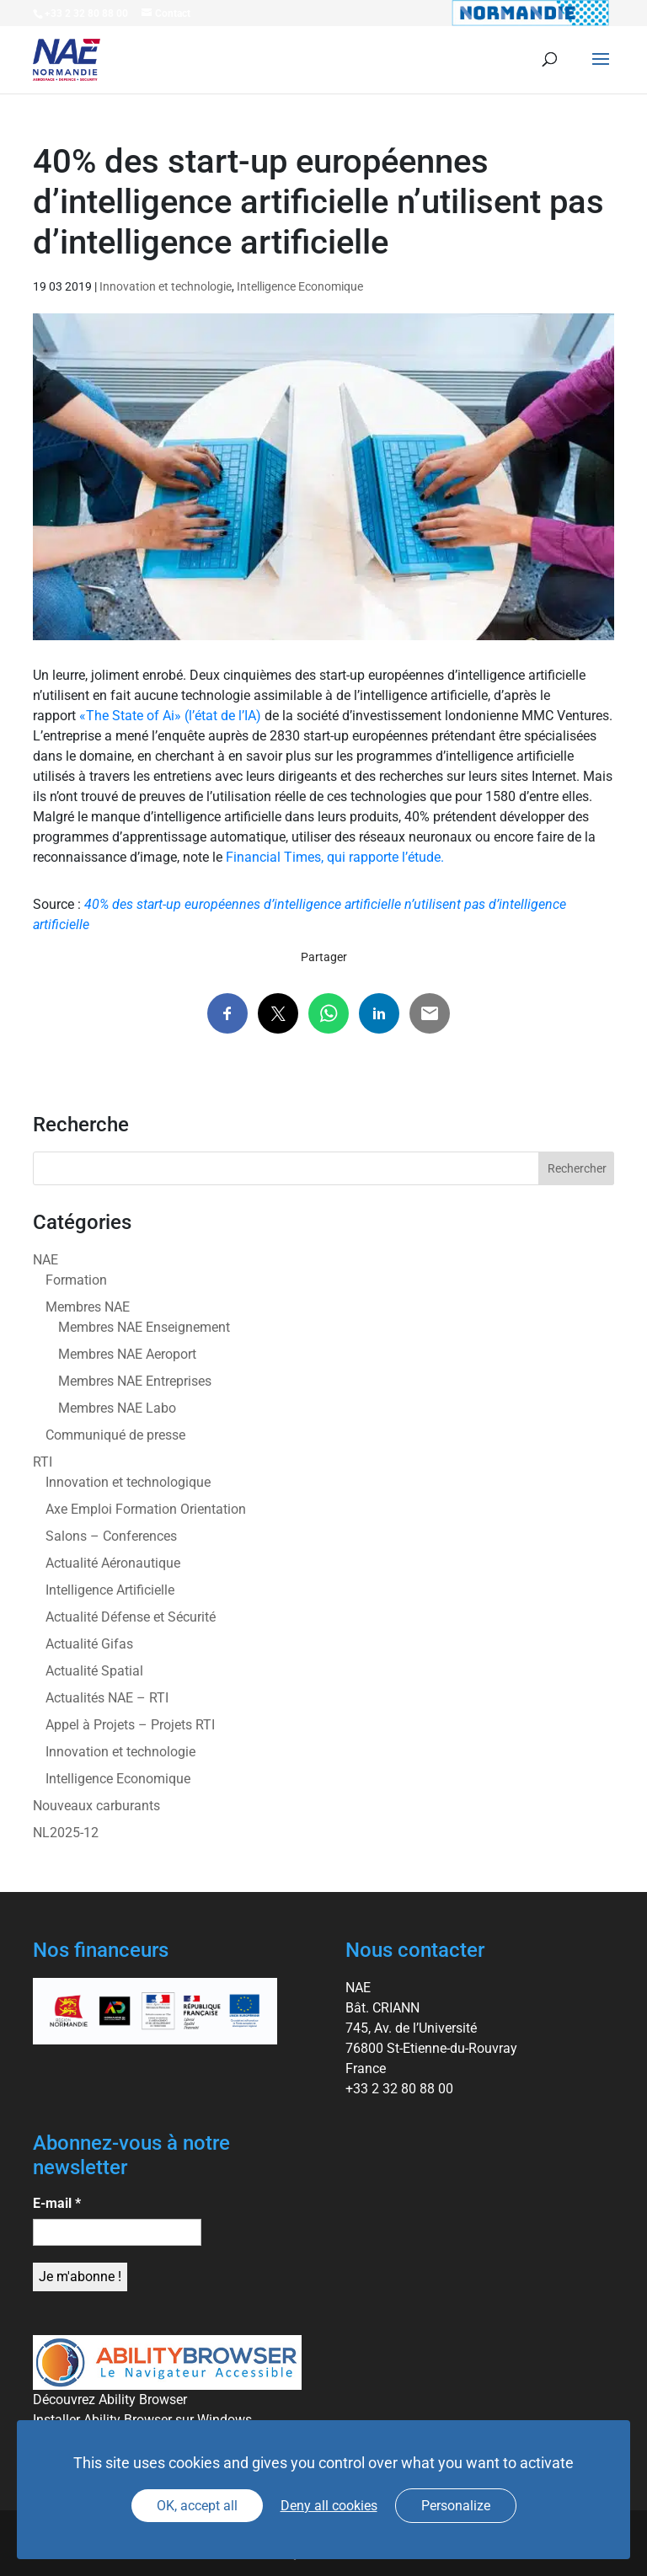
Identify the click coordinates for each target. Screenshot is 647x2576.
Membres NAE (87, 1307)
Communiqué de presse (115, 1435)
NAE (45, 1260)
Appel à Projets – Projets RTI (130, 1725)
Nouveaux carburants (96, 1806)
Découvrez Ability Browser (110, 2400)
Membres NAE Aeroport (127, 1354)
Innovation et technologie (165, 286)
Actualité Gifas (89, 1644)
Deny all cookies (329, 2506)
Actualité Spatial (94, 1671)
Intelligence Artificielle (109, 1590)
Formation (76, 1280)
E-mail (57, 2203)
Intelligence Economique (300, 286)
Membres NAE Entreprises (134, 1381)
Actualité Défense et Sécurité (130, 1617)
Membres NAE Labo (117, 1408)
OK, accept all (197, 2506)
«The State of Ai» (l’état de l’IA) (168, 716)
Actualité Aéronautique (112, 1563)
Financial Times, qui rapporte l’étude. (335, 857)
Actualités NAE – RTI (106, 1698)
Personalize (455, 2506)
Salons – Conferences (111, 1536)
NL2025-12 (66, 1833)
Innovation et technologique (128, 1482)
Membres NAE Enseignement (144, 1327)
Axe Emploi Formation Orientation (145, 1509)
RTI (42, 1462)
